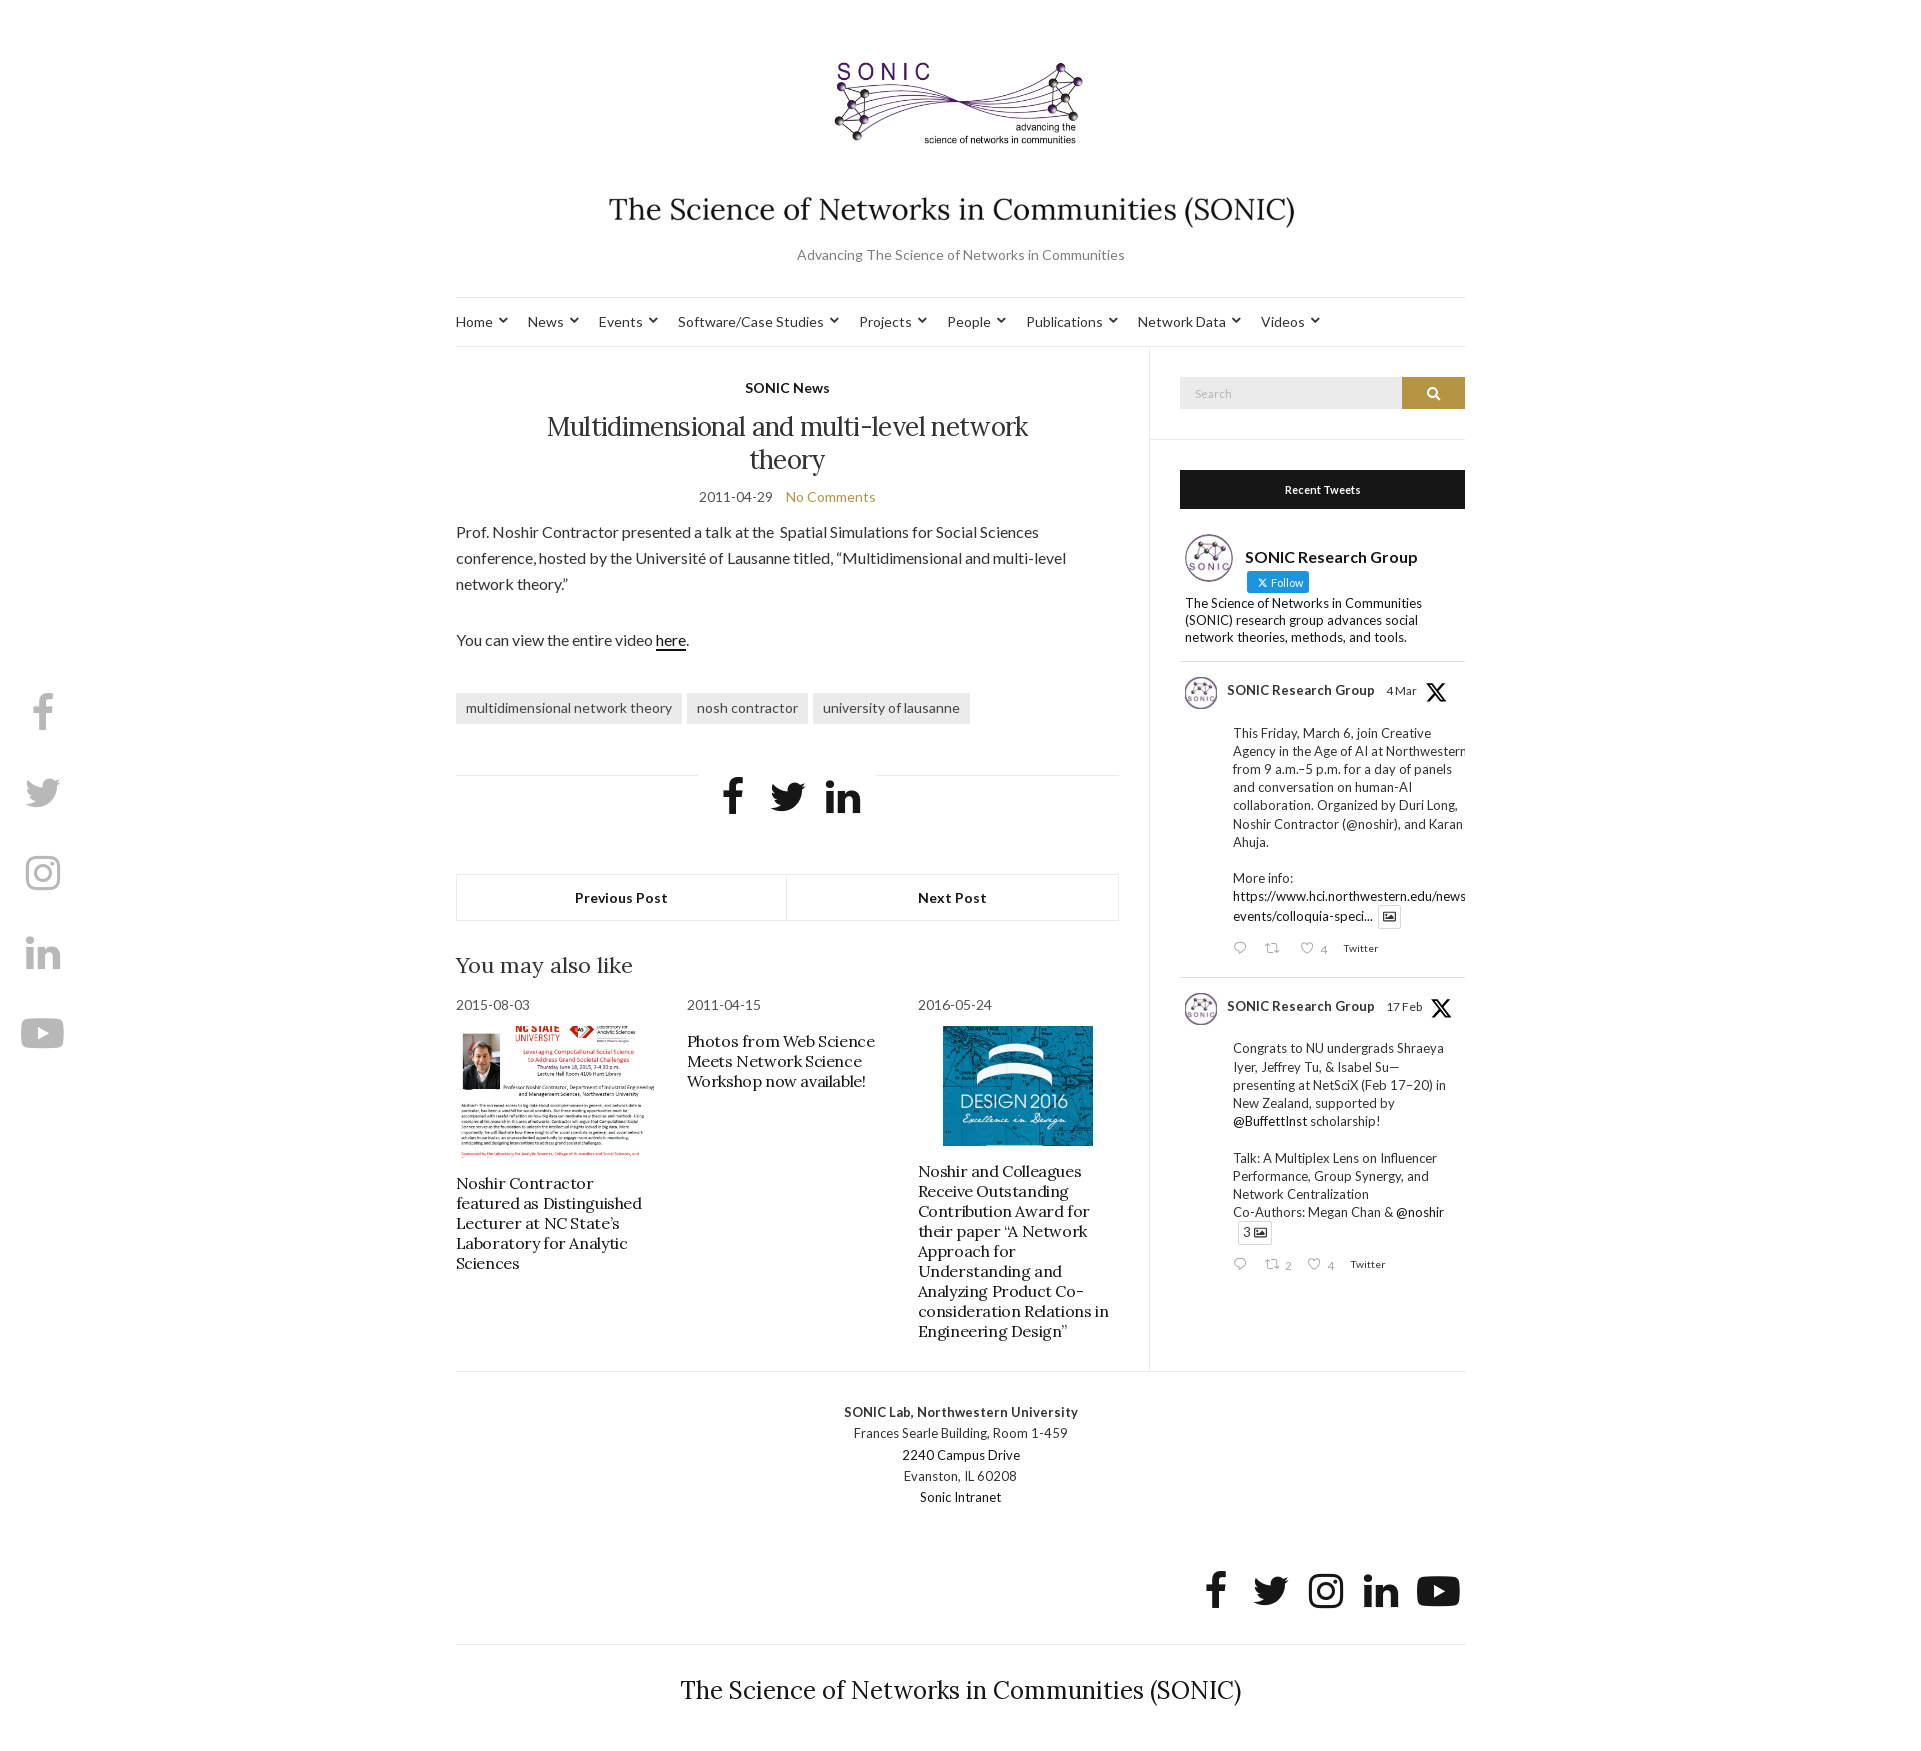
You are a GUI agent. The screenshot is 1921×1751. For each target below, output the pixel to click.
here (671, 639)
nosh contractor (747, 707)
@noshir (1420, 1212)
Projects (885, 321)
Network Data (1182, 321)
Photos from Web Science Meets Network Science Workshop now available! (781, 1061)
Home (474, 321)
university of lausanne (891, 707)
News (546, 321)
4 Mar (1401, 690)
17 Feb (1404, 1006)
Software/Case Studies (751, 321)
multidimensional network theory (569, 707)
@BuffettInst (1270, 1121)
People (969, 321)
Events (621, 321)
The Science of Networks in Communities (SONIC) (960, 1690)
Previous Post (621, 897)
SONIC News (787, 387)
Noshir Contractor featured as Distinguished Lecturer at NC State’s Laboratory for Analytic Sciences (549, 1223)
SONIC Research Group (1301, 690)
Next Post (952, 897)
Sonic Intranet (960, 1497)
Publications (1064, 321)
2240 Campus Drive (961, 1455)
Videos (1283, 321)
